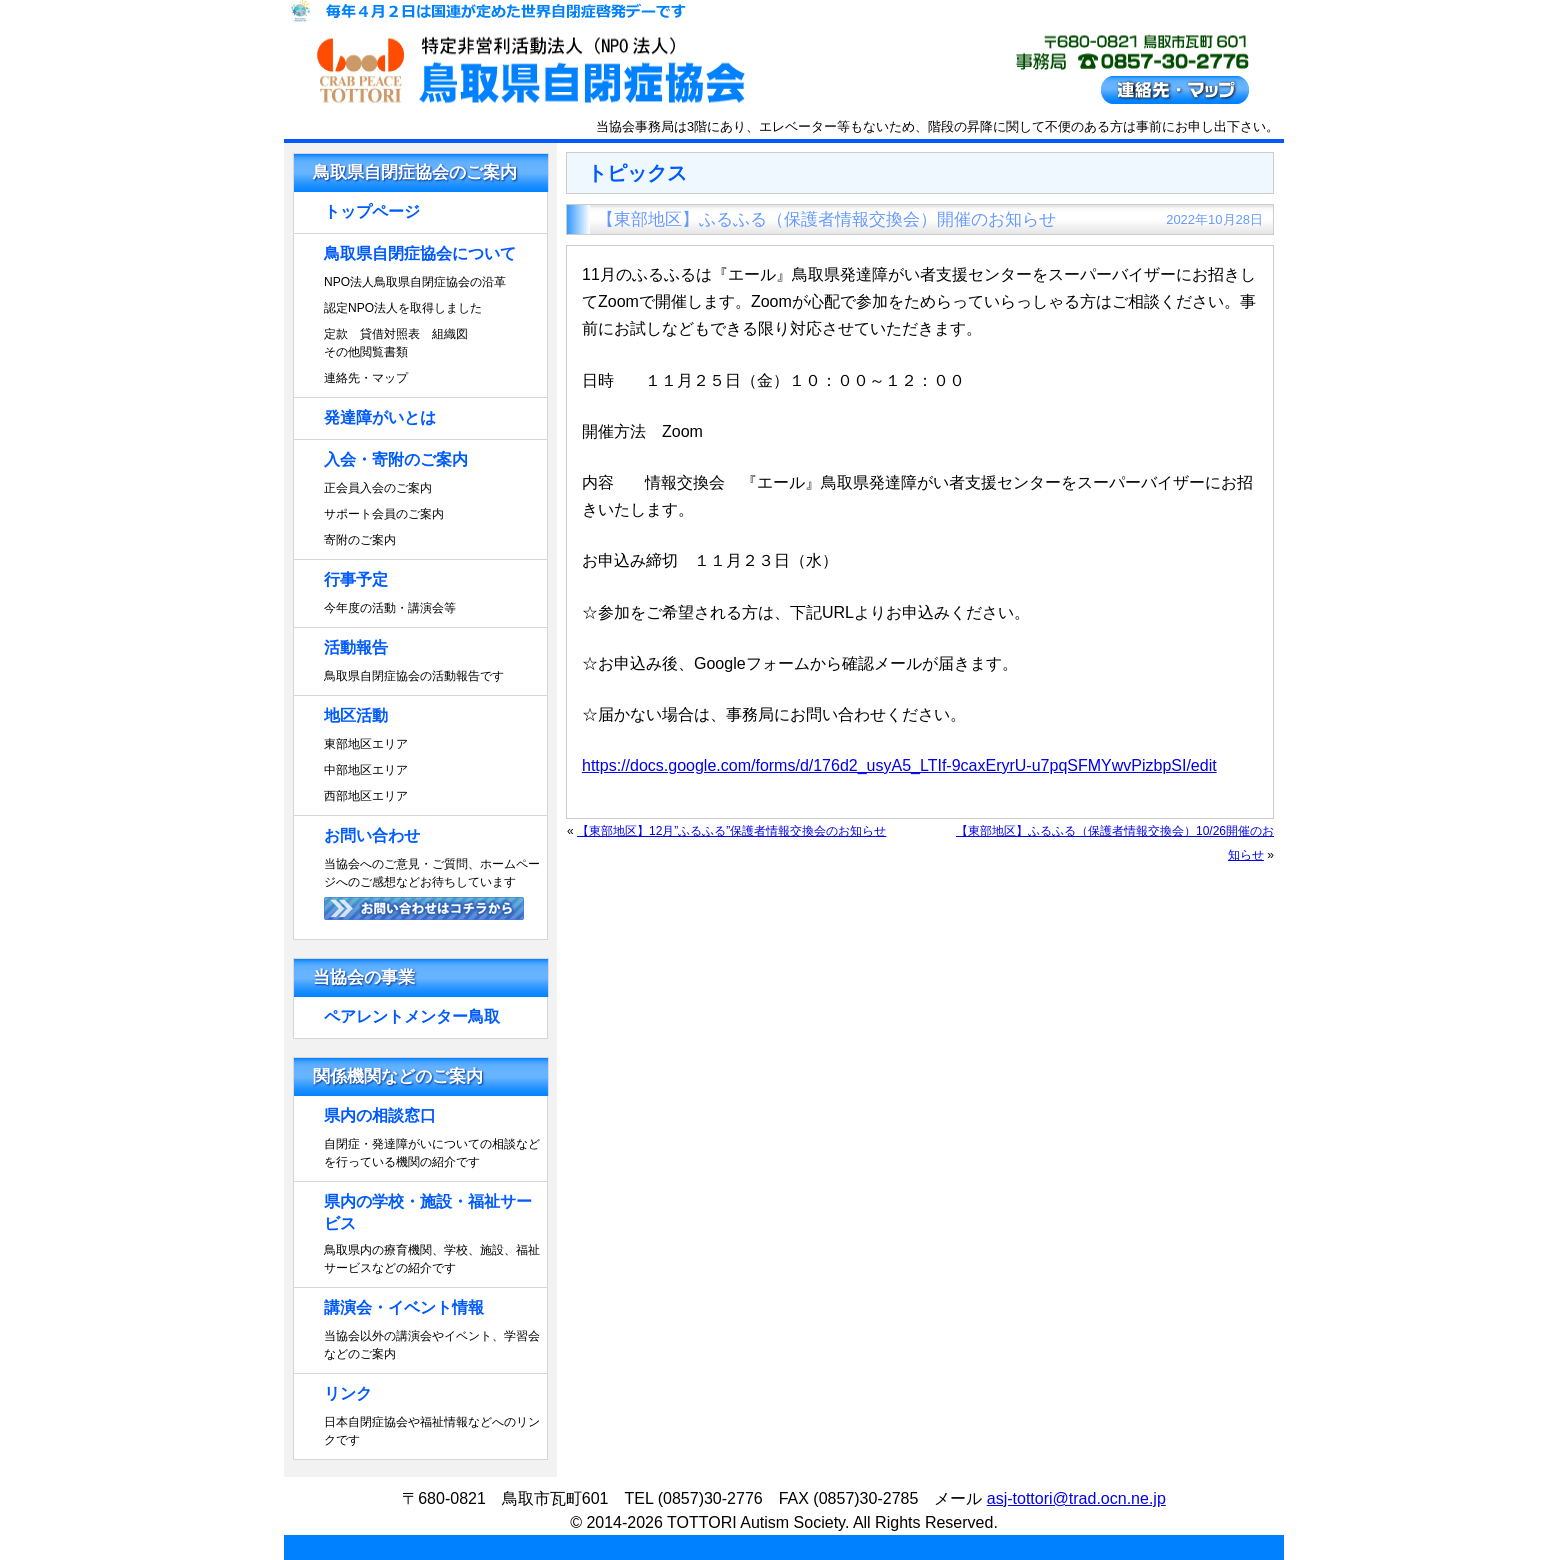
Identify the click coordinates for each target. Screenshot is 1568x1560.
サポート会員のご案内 (384, 514)
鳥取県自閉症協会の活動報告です (414, 676)
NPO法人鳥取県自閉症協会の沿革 (415, 282)
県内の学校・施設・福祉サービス (428, 1212)
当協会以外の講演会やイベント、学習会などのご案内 (432, 1345)
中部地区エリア (366, 770)
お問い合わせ (372, 835)
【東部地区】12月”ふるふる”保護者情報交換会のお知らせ (731, 831)
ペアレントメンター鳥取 (412, 1016)
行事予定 (356, 579)
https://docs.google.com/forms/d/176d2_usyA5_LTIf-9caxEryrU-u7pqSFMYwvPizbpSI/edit (899, 765)
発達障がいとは (380, 417)
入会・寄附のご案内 (396, 459)
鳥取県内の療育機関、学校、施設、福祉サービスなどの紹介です (432, 1259)
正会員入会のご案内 (378, 488)
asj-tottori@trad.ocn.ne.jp (1076, 1498)
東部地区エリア (366, 744)
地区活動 (356, 715)
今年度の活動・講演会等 (390, 608)
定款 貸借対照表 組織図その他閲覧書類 (396, 343)
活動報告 (356, 647)
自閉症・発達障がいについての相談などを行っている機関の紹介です (432, 1153)
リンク (348, 1393)
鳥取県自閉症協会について (420, 253)
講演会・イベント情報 (404, 1307)
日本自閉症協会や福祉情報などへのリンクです (432, 1431)
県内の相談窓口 (380, 1115)
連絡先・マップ (366, 378)
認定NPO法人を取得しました (403, 308)
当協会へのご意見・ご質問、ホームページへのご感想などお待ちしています (432, 873)
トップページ (372, 211)
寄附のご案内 (360, 540)
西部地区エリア (366, 796)
